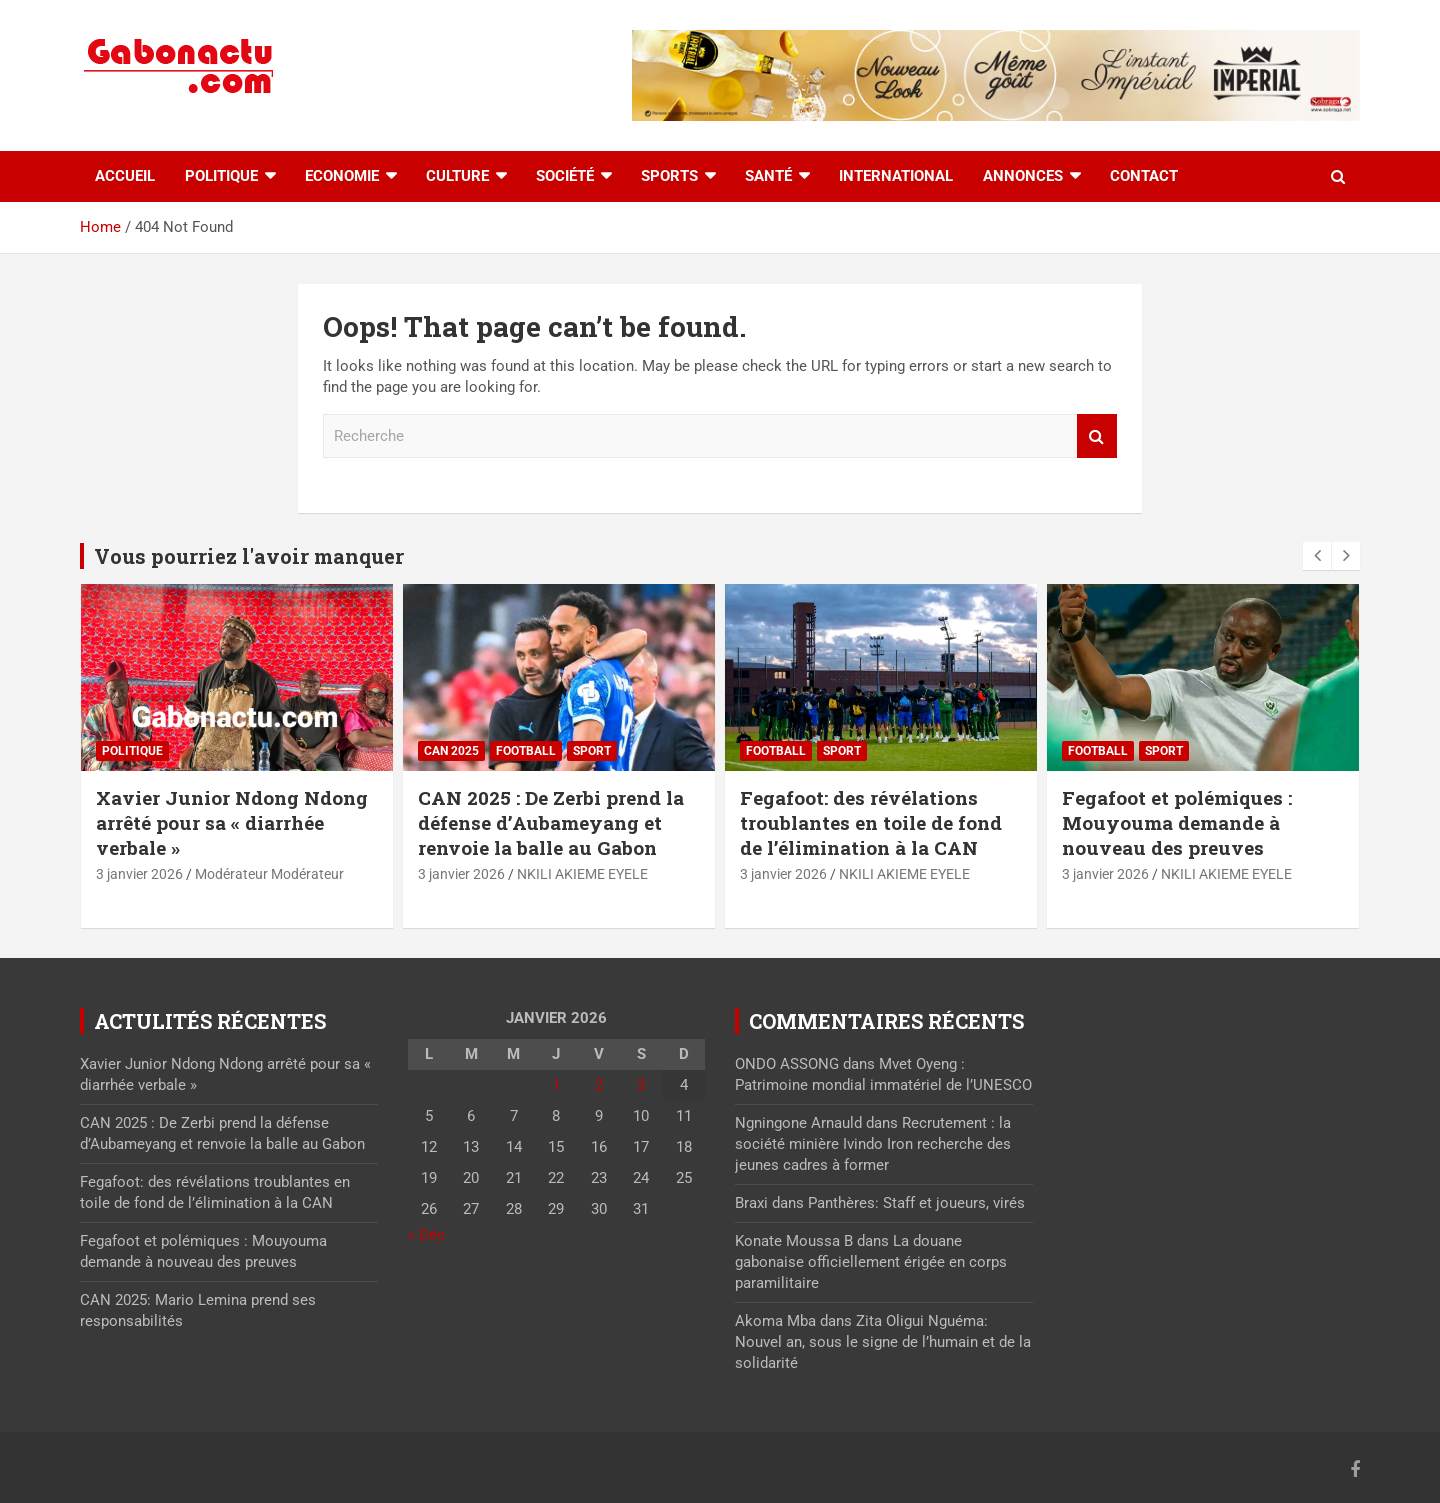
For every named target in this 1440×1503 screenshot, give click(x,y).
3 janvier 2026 (139, 874)
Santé (768, 176)
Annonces (1023, 176)
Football (526, 751)
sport (592, 751)
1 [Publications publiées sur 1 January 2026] (556, 1085)
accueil (125, 176)
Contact (1144, 176)
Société (565, 176)
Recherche (1097, 436)
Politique (221, 176)
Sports (669, 176)
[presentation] (1317, 556)
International (896, 176)
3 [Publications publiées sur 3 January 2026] (641, 1085)
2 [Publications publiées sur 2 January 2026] (599, 1085)
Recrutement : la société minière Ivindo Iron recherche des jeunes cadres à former (873, 1144)
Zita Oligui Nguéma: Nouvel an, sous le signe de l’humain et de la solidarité (883, 1342)
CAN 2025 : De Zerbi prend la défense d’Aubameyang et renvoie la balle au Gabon (551, 822)
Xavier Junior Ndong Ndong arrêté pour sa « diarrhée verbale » (232, 822)
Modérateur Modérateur (269, 874)
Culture (457, 176)
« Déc (426, 1235)
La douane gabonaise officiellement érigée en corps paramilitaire (871, 1262)
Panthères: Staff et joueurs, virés (916, 1203)
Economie (342, 176)
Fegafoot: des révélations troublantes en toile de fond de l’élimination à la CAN (871, 822)
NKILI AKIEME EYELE (582, 874)
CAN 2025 (451, 751)
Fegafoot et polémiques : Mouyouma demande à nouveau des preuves (1177, 822)
